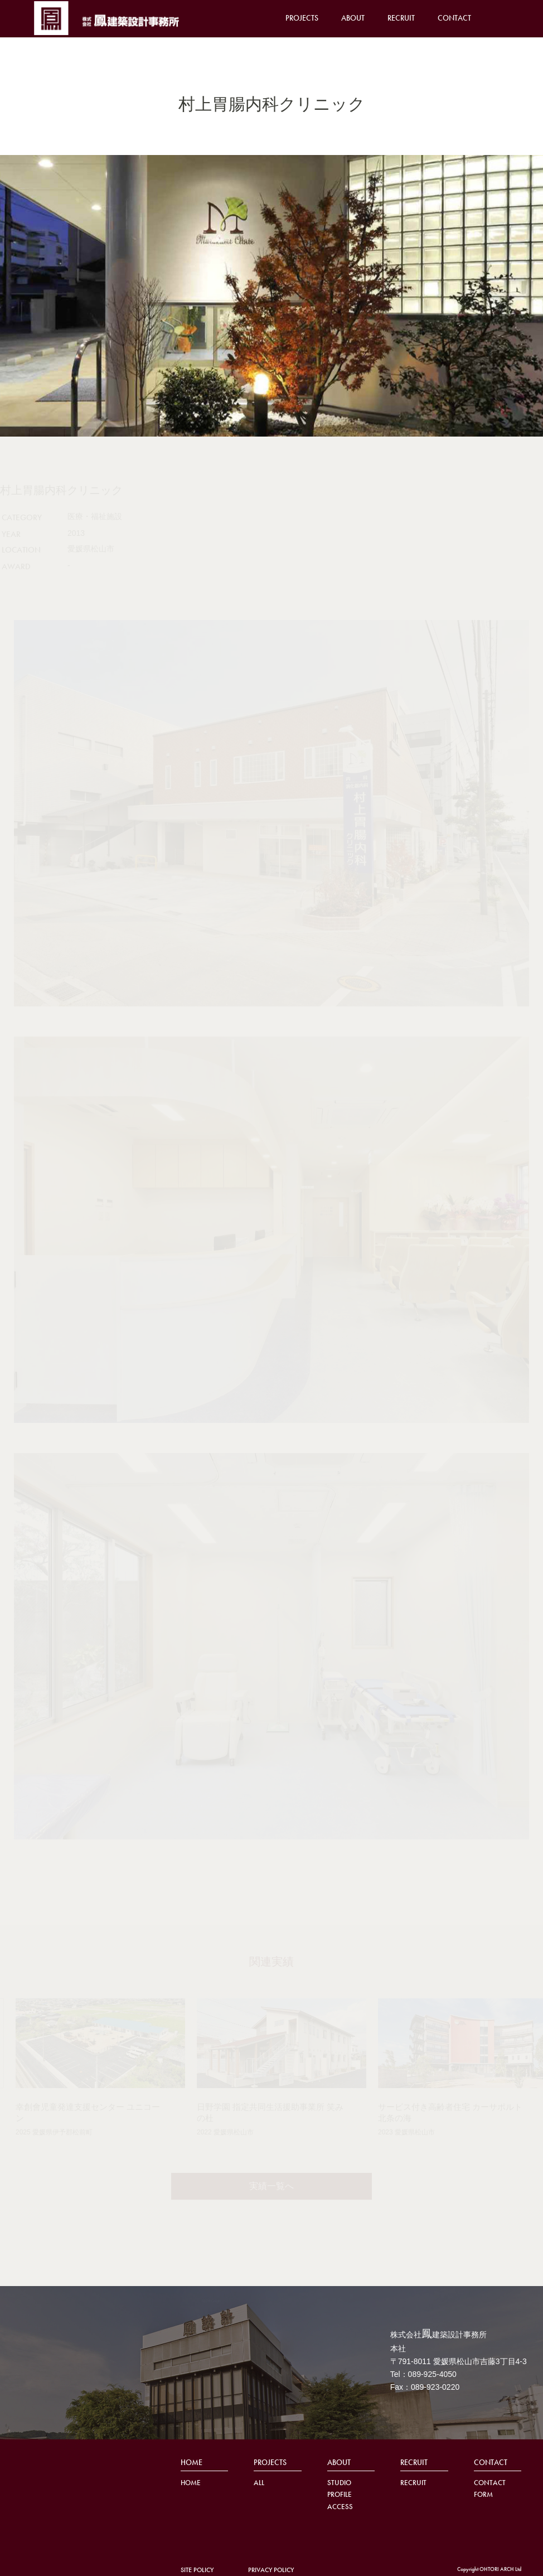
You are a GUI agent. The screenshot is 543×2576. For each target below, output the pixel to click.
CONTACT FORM (490, 2488)
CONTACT (454, 18)
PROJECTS (301, 18)
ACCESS (340, 2506)
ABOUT (353, 18)
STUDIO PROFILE (339, 2488)
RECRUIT (401, 18)
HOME (191, 2462)
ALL (259, 2482)
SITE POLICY (197, 2569)
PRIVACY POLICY (271, 2569)
